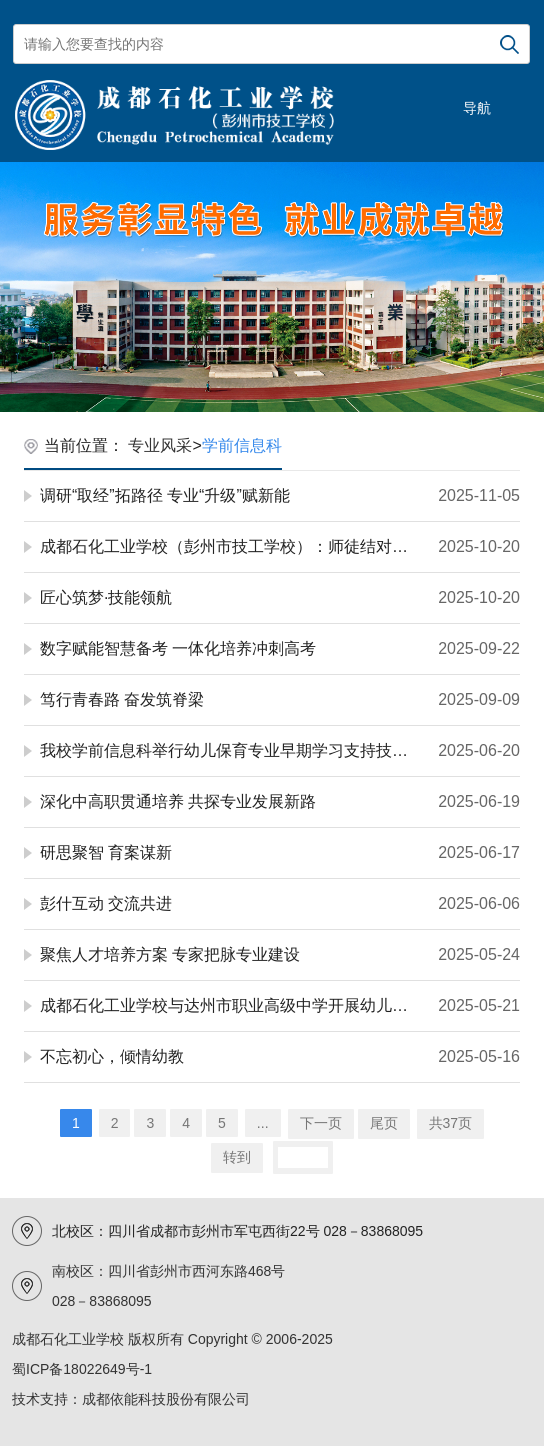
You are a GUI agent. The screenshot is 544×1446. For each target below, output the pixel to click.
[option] (272, 287)
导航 (477, 108)
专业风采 (160, 445)
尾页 (384, 1123)
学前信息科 (242, 445)
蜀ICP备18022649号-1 (82, 1369)
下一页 (321, 1123)
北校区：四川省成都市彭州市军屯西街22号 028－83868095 (237, 1231)
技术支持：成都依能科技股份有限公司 (131, 1399)
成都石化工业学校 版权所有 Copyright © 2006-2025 (172, 1339)
